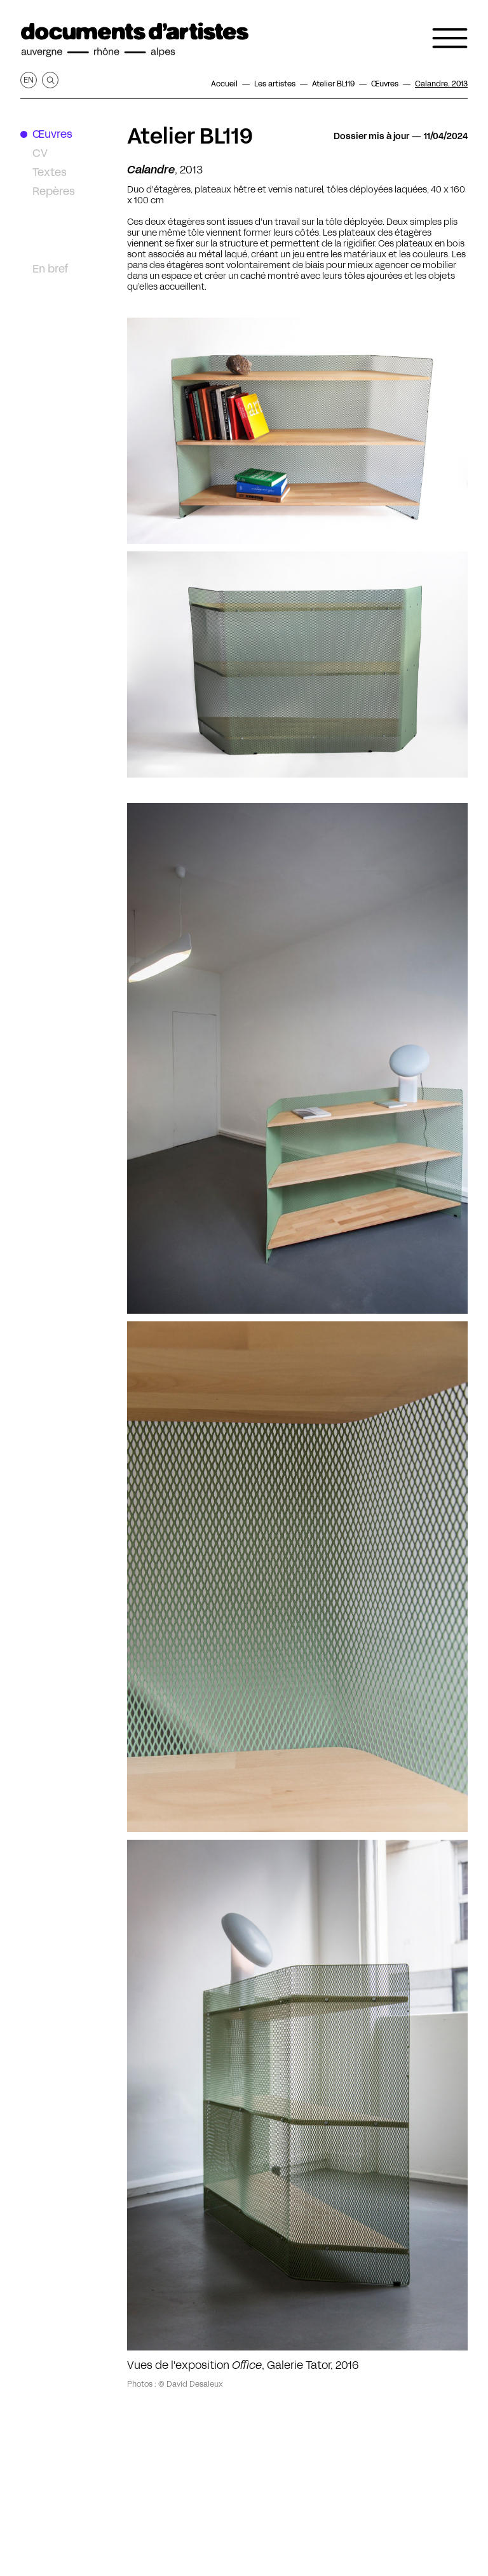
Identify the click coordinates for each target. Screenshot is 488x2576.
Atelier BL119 (190, 136)
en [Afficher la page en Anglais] (29, 80)
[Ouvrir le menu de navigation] (450, 38)
